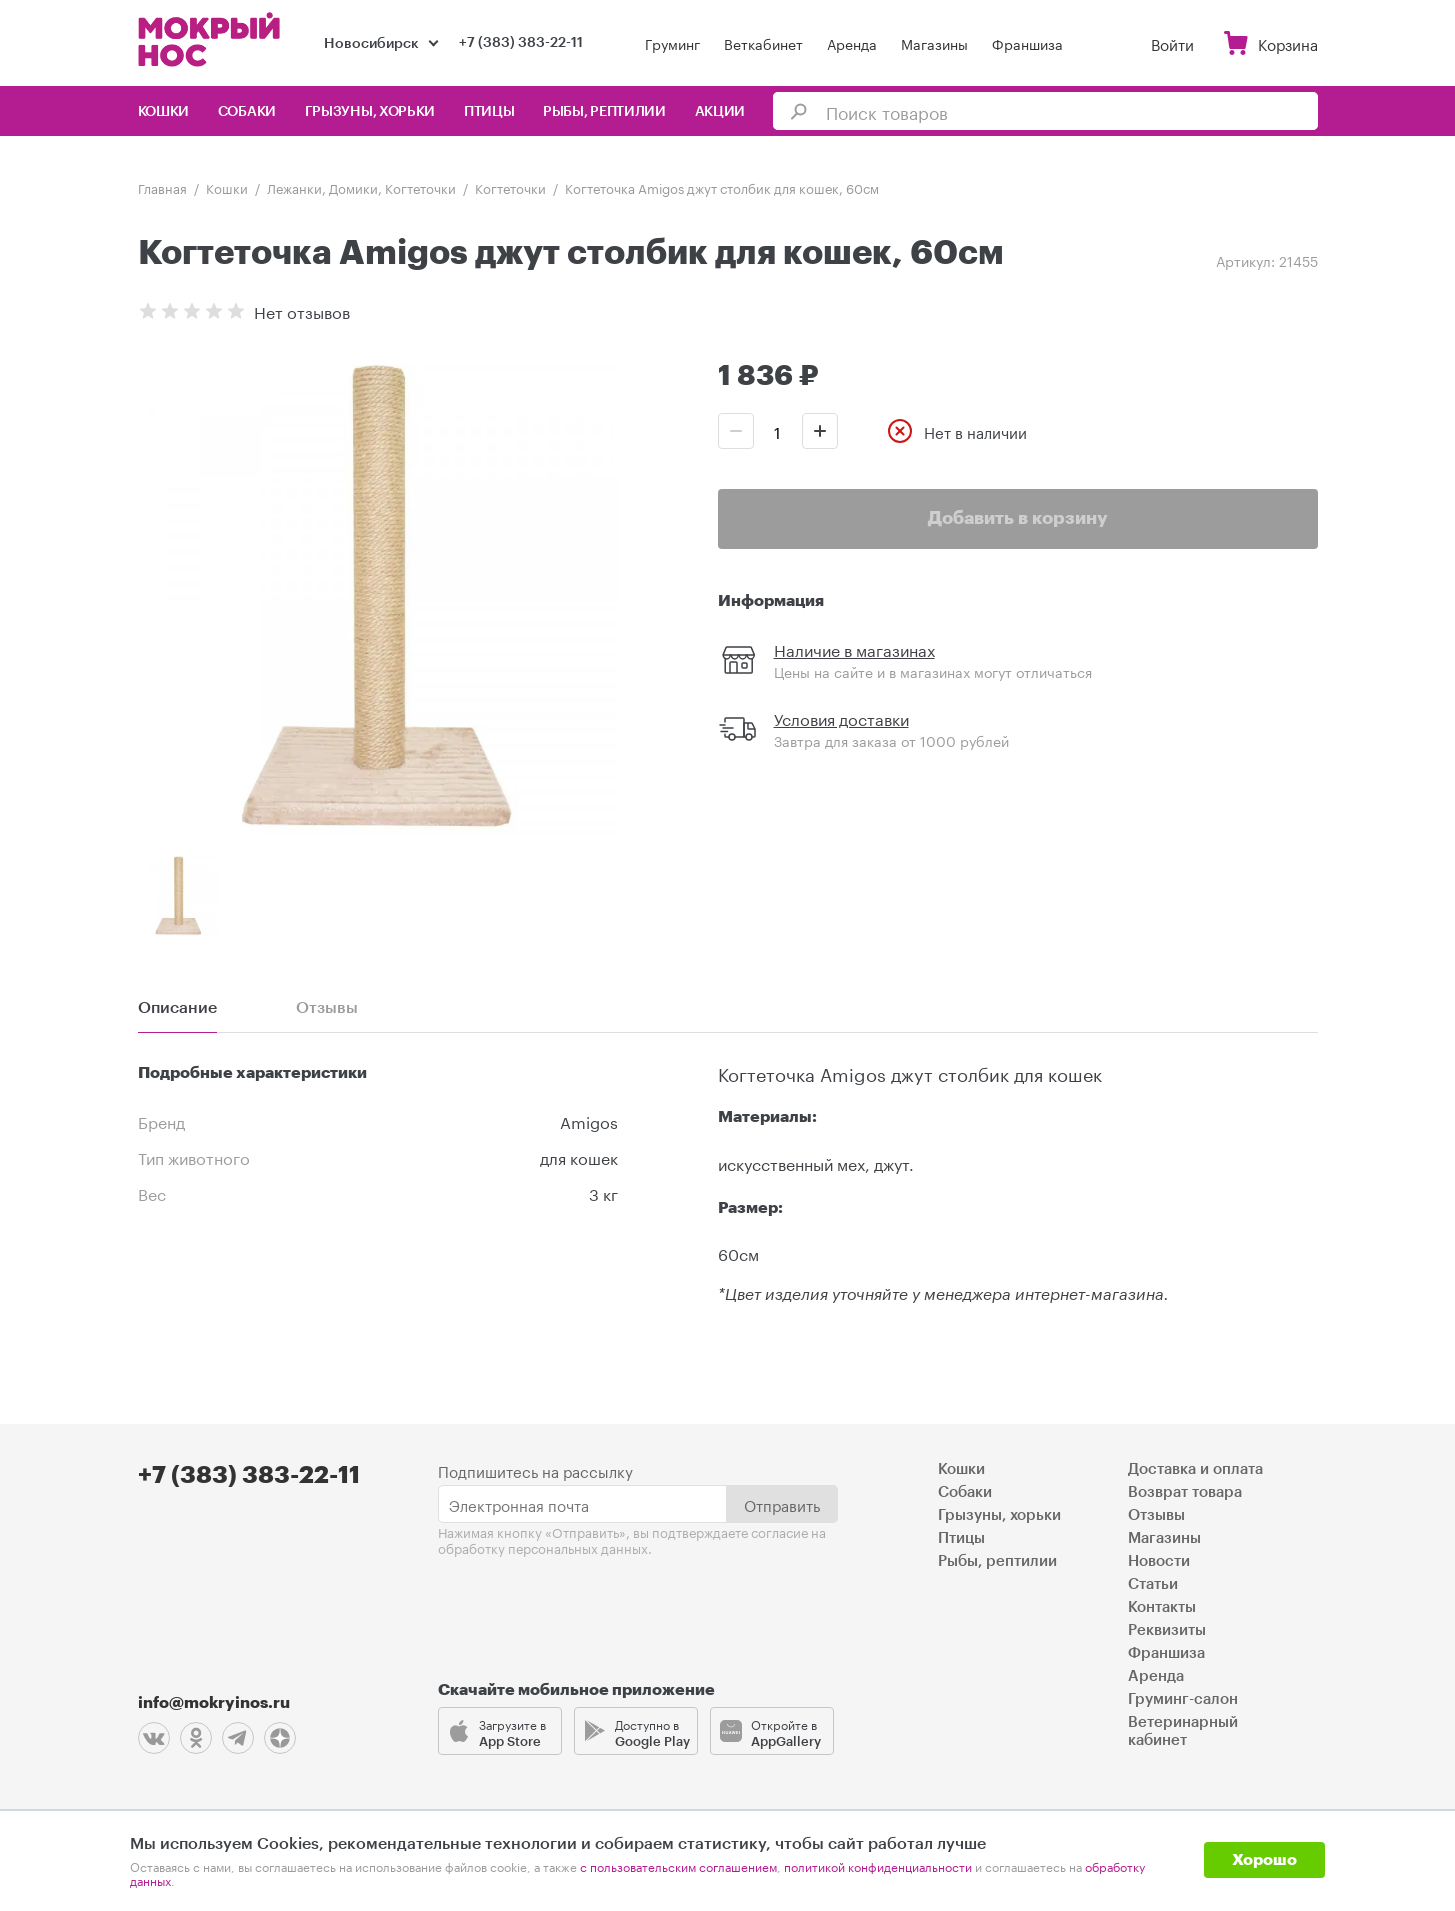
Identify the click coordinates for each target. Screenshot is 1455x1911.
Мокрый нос (211, 39)
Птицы (489, 112)
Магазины (934, 43)
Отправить (782, 1503)
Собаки (247, 112)
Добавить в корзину (1018, 518)
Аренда (852, 43)
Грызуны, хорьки (370, 112)
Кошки (164, 112)
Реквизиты (1167, 1629)
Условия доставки (841, 717)
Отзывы (1156, 1514)
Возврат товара (1185, 1491)
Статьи (1153, 1583)
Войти (1172, 43)
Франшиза (1027, 43)
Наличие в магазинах (854, 648)
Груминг (672, 43)
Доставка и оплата (1195, 1468)
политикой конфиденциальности (878, 1865)
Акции (720, 112)
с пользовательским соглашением (678, 1865)
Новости (1159, 1560)
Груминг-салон (1183, 1698)
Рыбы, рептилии (604, 112)
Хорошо (1264, 1860)
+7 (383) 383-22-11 (521, 43)
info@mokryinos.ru (214, 1702)
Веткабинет (763, 43)
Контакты (1162, 1606)
